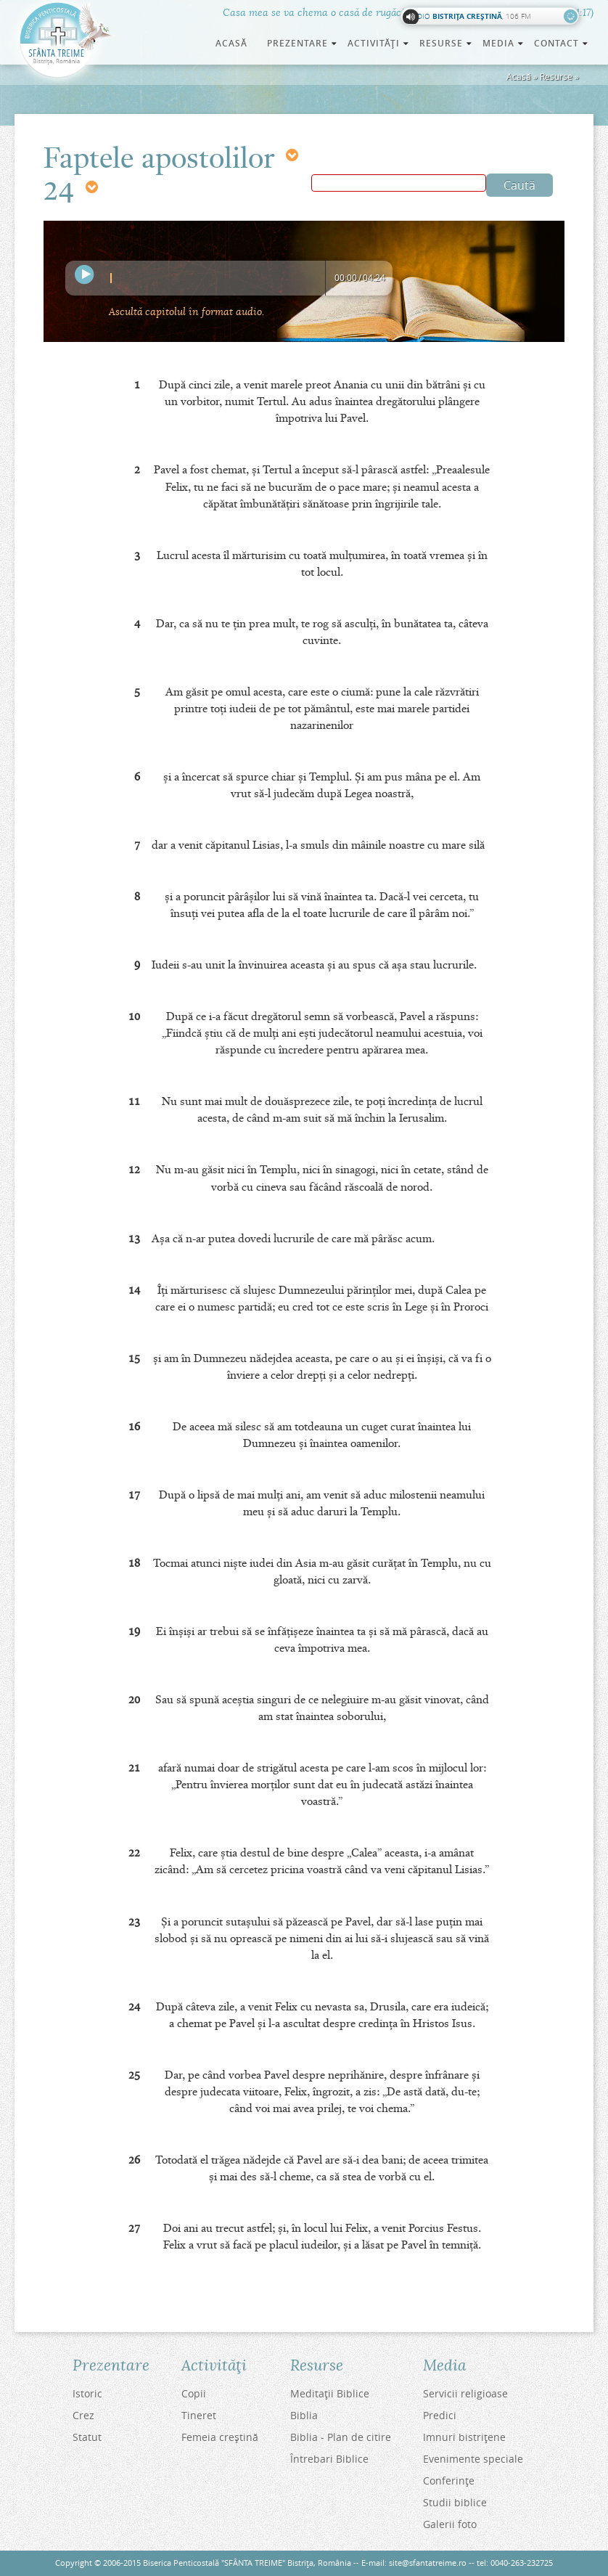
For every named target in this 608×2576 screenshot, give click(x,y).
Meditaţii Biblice (329, 2393)
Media (503, 43)
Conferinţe (449, 2480)
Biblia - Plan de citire (340, 2437)
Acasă (231, 43)
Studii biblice (455, 2502)
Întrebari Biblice (329, 2459)
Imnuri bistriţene (464, 2437)
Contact (562, 43)
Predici (439, 2415)
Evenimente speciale (473, 2459)
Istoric (87, 2393)
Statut (87, 2437)
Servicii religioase (465, 2393)
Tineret (198, 2415)
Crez (83, 2415)
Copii (193, 2393)
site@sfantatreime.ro (428, 2562)
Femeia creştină (219, 2437)
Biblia (304, 2415)
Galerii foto (450, 2524)
